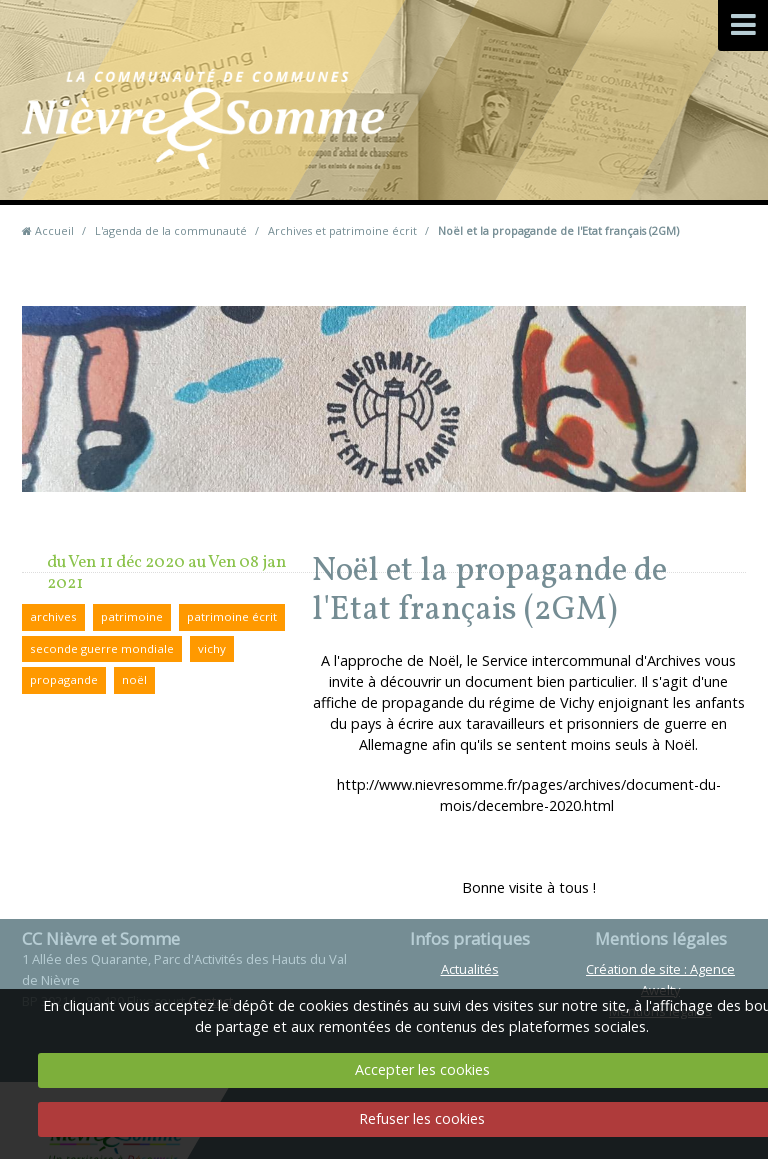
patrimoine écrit (232, 616)
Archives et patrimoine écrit (342, 230)
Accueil (54, 230)
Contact (476, 149)
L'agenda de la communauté (171, 230)
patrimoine (132, 616)
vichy (212, 648)
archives (53, 616)
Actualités (470, 969)
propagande (64, 679)
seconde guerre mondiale (102, 648)
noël (134, 679)
